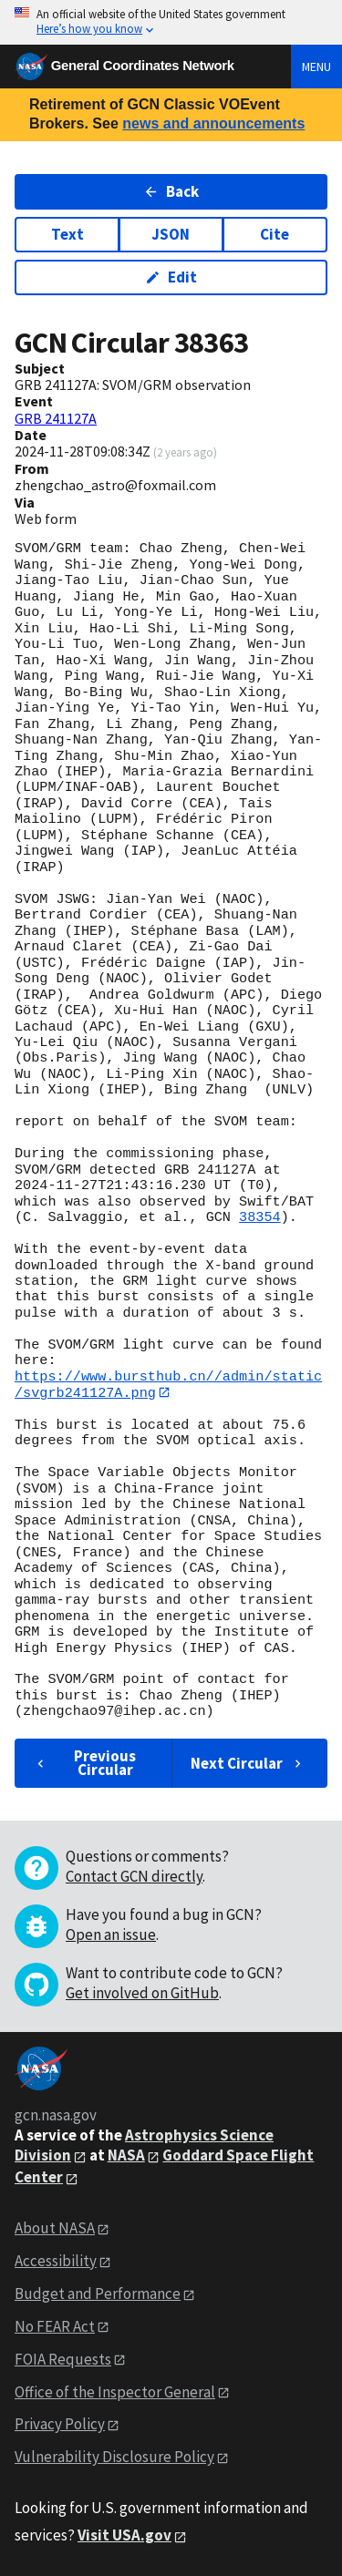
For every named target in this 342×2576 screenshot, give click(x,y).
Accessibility (56, 2261)
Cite (274, 234)
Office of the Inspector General (115, 2392)
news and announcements (213, 123)
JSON (170, 234)
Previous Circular (84, 1763)
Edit (171, 277)
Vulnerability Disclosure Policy (114, 2458)
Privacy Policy (60, 2425)
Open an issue (111, 1935)
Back (171, 191)
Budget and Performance (98, 2294)
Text (67, 234)
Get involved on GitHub (142, 1994)
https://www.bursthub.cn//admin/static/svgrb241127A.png (168, 1384)
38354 (260, 1217)
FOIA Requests (63, 2359)
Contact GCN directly (134, 1877)
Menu (316, 66)
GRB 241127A (56, 418)
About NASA (55, 2229)
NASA (126, 2156)
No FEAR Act (55, 2326)
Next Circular (248, 1763)
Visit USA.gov (124, 2536)
